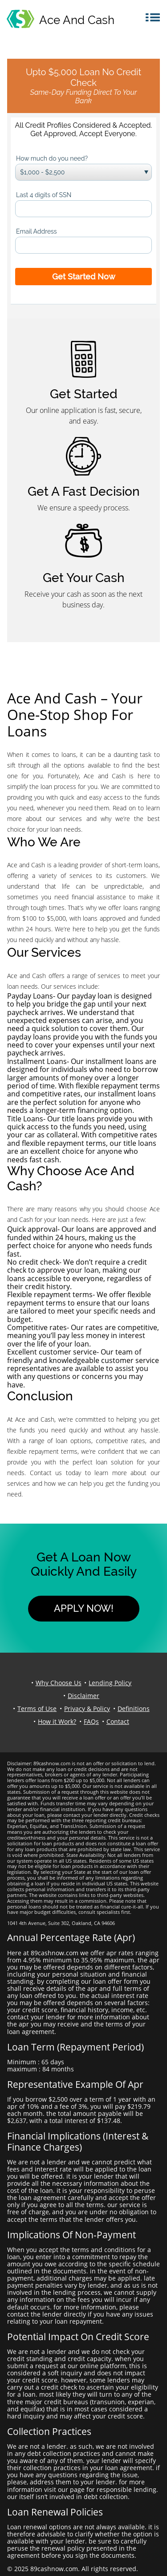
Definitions (134, 1708)
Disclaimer (83, 1695)
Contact (117, 1721)
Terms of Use (37, 1708)
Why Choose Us (58, 1682)
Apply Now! (84, 1608)
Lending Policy (110, 1682)
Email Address (36, 231)
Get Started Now (83, 276)
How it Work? (57, 1721)
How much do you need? (52, 158)
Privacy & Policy (87, 1708)
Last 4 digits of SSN (43, 194)
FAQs (91, 1721)
